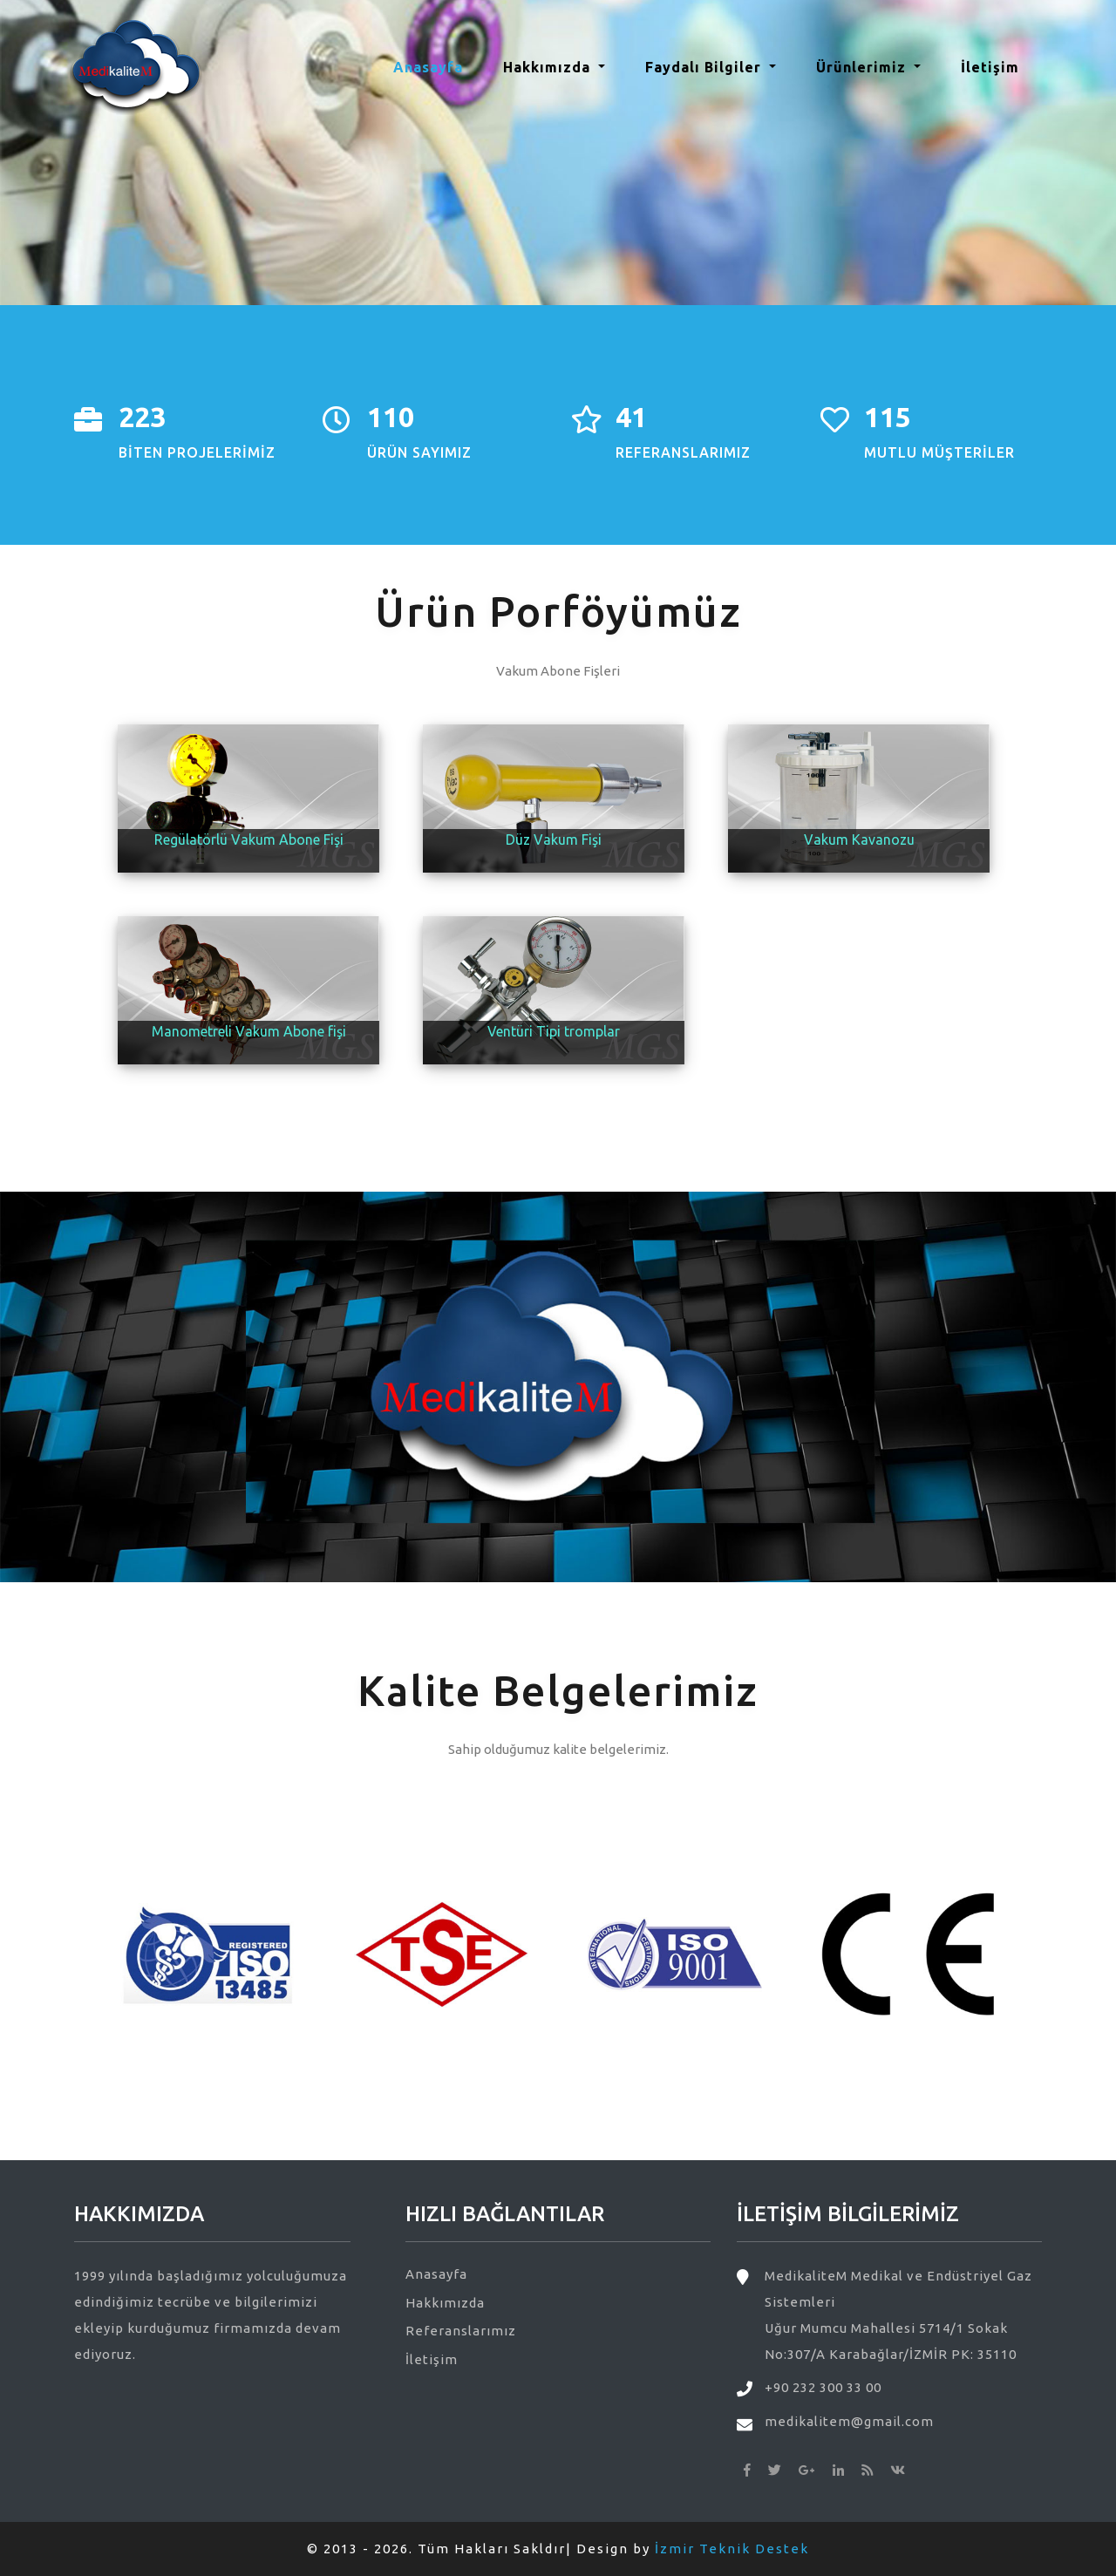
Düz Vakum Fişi (554, 839)
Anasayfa (434, 65)
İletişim (990, 67)
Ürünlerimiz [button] (863, 67)
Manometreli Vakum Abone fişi (249, 1031)
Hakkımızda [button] (549, 67)
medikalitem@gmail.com (849, 2421)
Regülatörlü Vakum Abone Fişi (249, 839)
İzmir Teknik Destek (732, 2548)
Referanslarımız (460, 2330)
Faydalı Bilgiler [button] (705, 67)
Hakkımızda (445, 2302)
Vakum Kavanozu (859, 839)
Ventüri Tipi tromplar (553, 1031)
